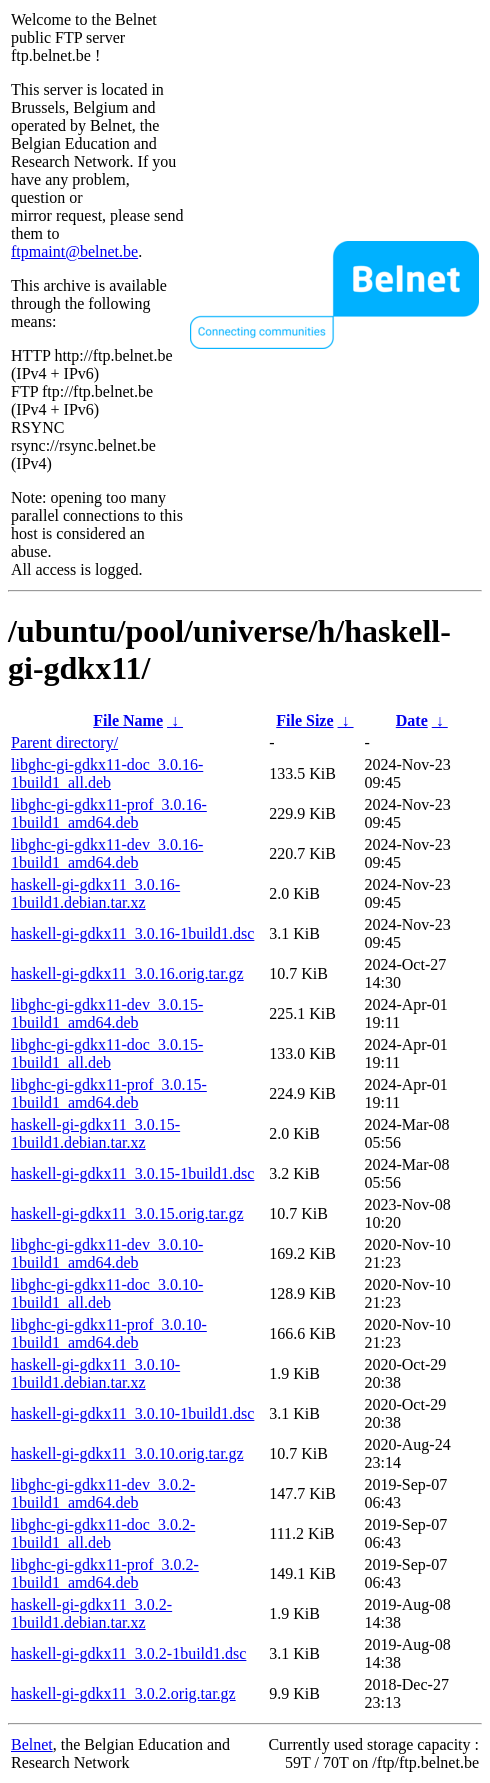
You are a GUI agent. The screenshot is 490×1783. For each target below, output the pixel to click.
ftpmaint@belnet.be (74, 251)
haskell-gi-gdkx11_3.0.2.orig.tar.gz (123, 1693)
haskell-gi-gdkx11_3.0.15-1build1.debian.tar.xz (95, 1133)
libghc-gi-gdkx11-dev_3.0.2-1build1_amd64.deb (103, 1493)
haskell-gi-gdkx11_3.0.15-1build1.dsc (132, 1173)
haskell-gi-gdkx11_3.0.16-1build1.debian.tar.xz (95, 893)
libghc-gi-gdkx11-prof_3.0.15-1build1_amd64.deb (109, 1093)
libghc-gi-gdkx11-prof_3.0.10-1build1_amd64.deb (109, 1333)
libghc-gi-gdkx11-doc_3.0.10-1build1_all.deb (107, 1293)
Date (412, 720)
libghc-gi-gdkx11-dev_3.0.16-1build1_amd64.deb (107, 853)
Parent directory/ (64, 742)
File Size (304, 720)
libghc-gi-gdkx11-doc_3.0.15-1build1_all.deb (107, 1053)
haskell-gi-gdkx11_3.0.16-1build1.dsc (132, 933)
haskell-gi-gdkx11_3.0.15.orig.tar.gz (127, 1213)
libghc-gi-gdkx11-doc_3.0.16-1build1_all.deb (107, 773)
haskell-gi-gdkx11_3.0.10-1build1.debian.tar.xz (95, 1373)
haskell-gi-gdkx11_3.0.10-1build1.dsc (132, 1413)
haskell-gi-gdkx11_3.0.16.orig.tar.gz (127, 973)
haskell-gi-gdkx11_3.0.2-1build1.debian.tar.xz (91, 1613)
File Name (128, 720)
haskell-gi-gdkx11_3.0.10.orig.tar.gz (127, 1453)
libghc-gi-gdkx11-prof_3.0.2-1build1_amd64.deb (105, 1573)
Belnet (32, 1744)
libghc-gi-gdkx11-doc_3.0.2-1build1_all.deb (103, 1533)
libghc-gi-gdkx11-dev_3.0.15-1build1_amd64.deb (107, 1013)
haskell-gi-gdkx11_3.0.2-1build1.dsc (128, 1653)
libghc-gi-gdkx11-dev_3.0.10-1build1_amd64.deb (107, 1253)
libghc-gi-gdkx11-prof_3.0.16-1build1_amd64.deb (109, 813)
